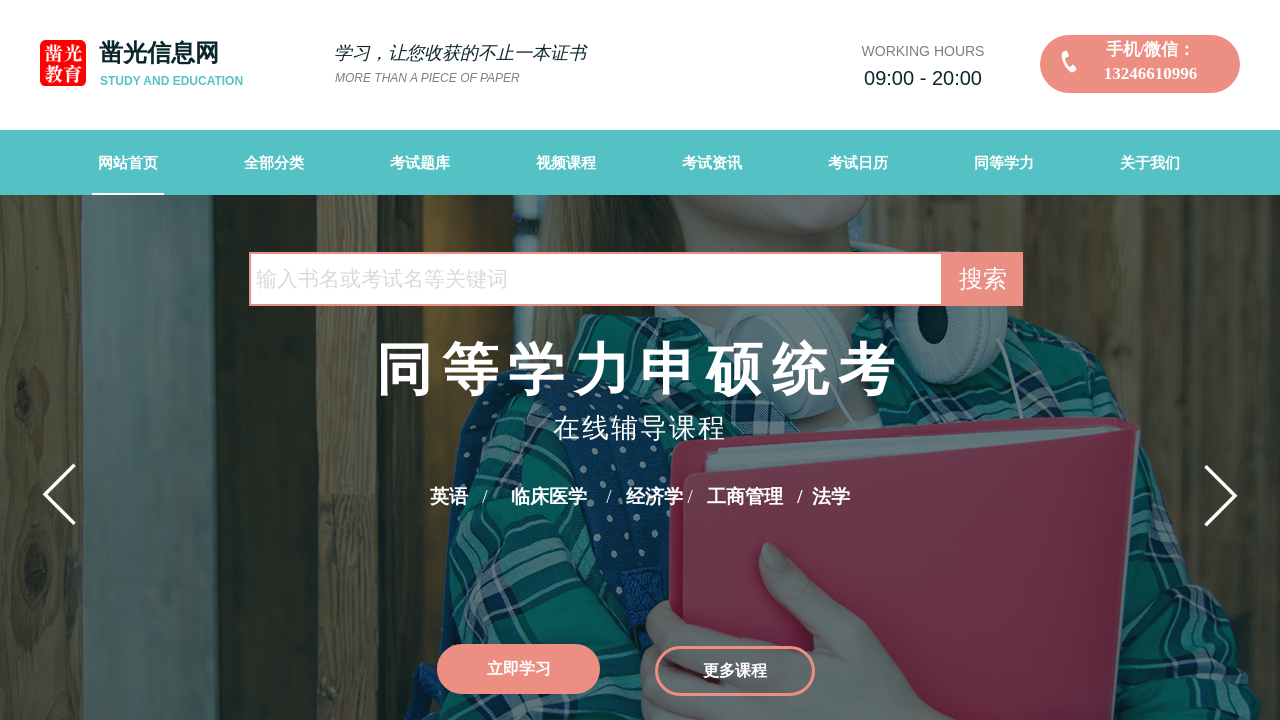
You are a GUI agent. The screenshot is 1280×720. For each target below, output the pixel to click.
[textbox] (596, 279)
